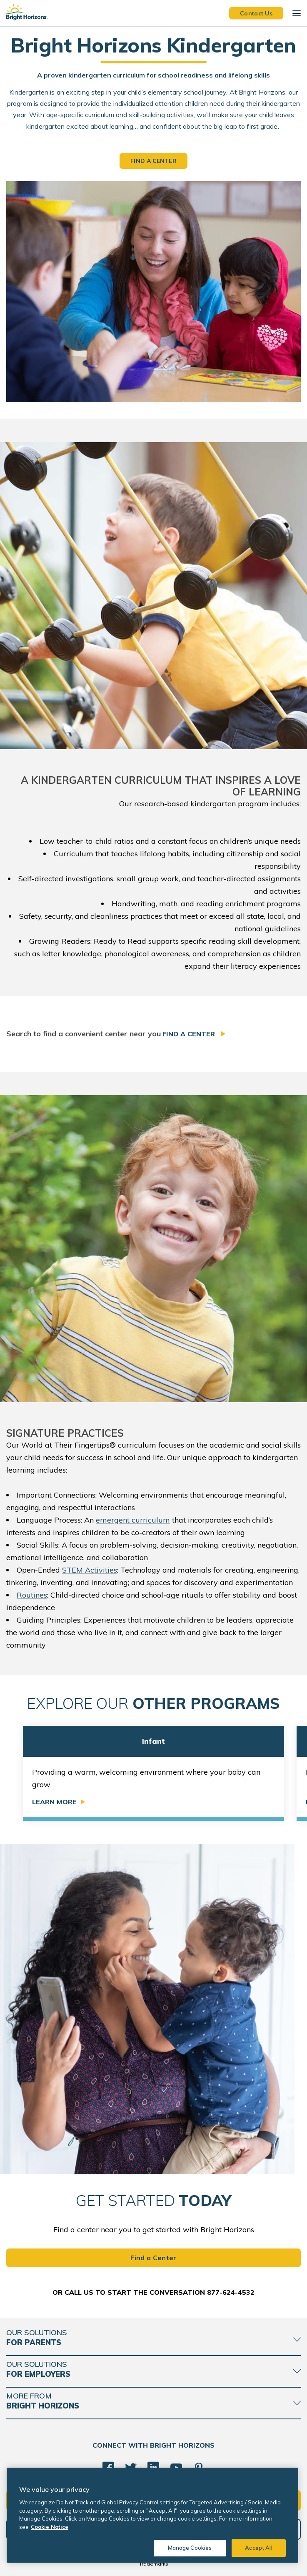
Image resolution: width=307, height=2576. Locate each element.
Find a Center (189, 1034)
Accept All (258, 2547)
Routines (32, 1595)
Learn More (54, 1802)
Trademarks (153, 2564)
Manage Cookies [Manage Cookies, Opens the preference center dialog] (190, 2547)
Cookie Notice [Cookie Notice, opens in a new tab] (49, 2526)
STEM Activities (89, 1570)
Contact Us (256, 13)
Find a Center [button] (153, 161)
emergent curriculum (133, 1520)
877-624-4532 (231, 2292)
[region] (152, 2515)
